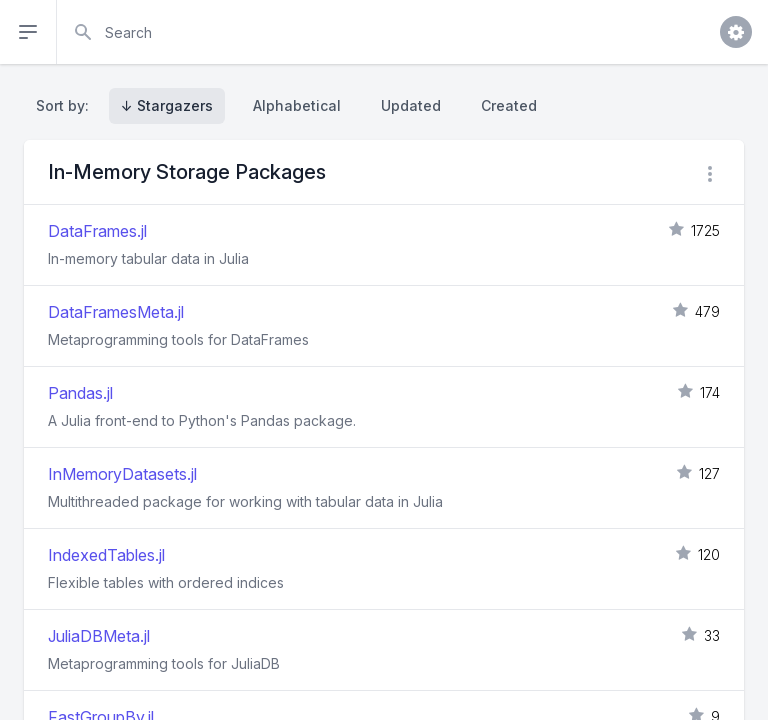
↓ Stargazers (167, 105)
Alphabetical (297, 105)
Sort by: (66, 105)
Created (509, 105)
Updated (411, 105)
